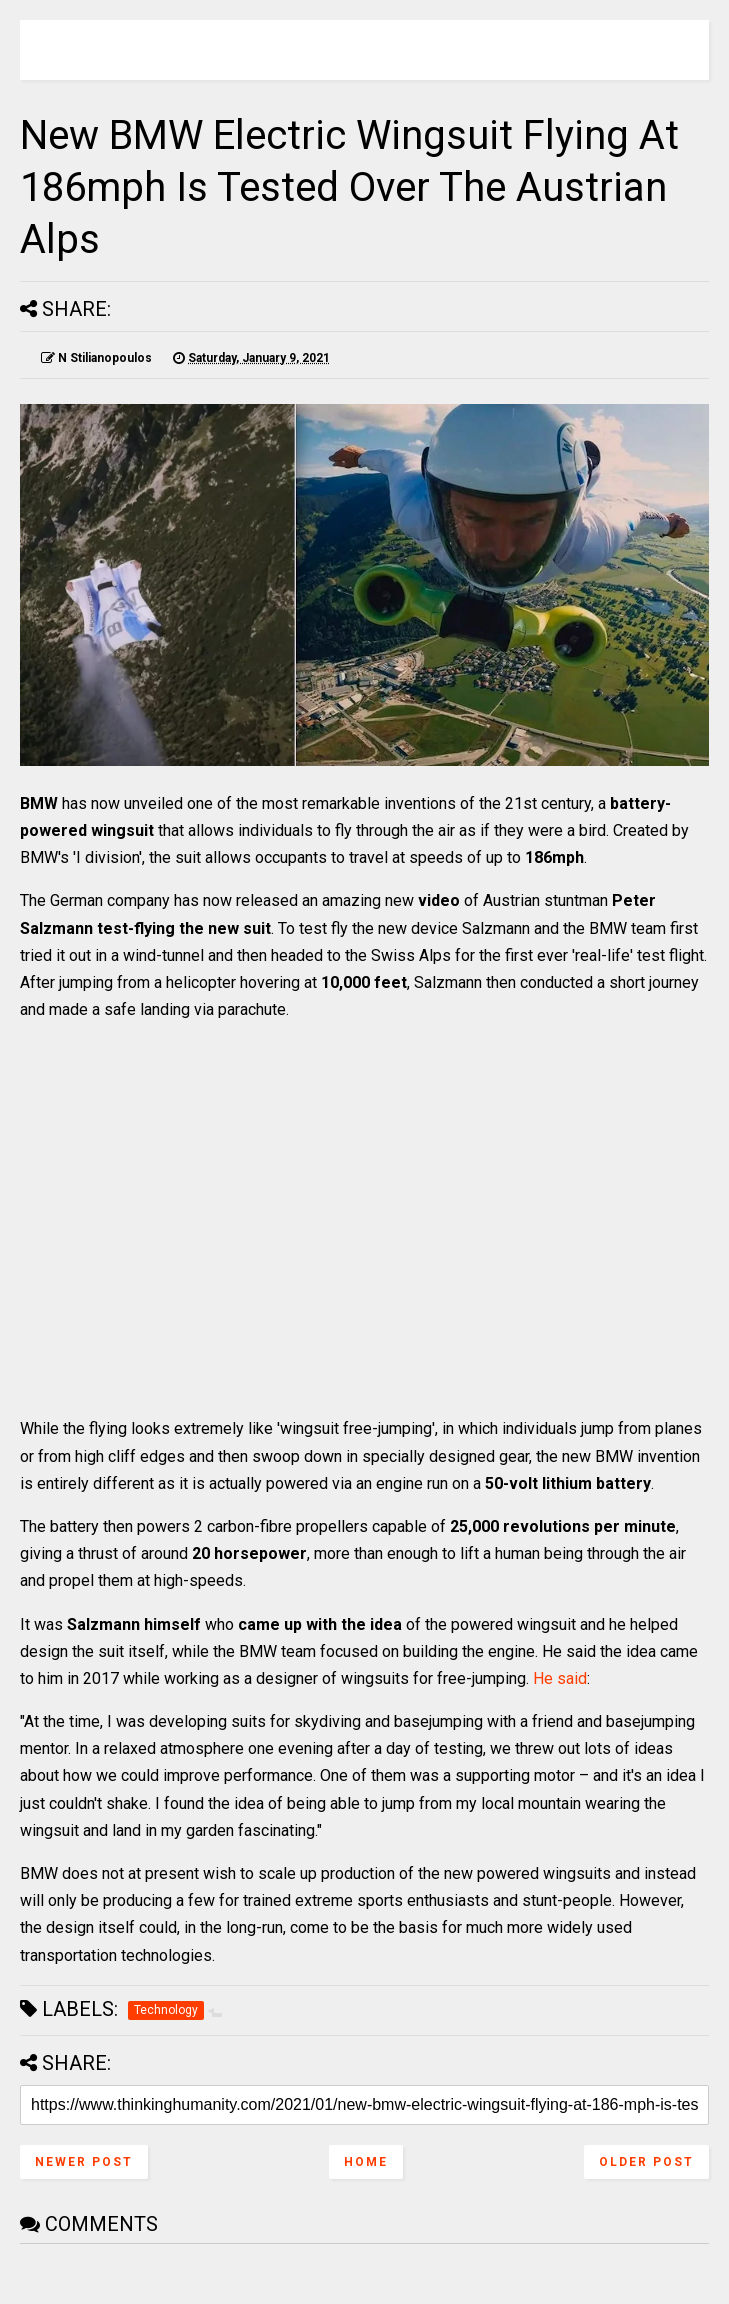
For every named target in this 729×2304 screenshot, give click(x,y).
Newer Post (84, 2162)
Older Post (646, 2162)
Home (366, 2162)
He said (560, 1678)
